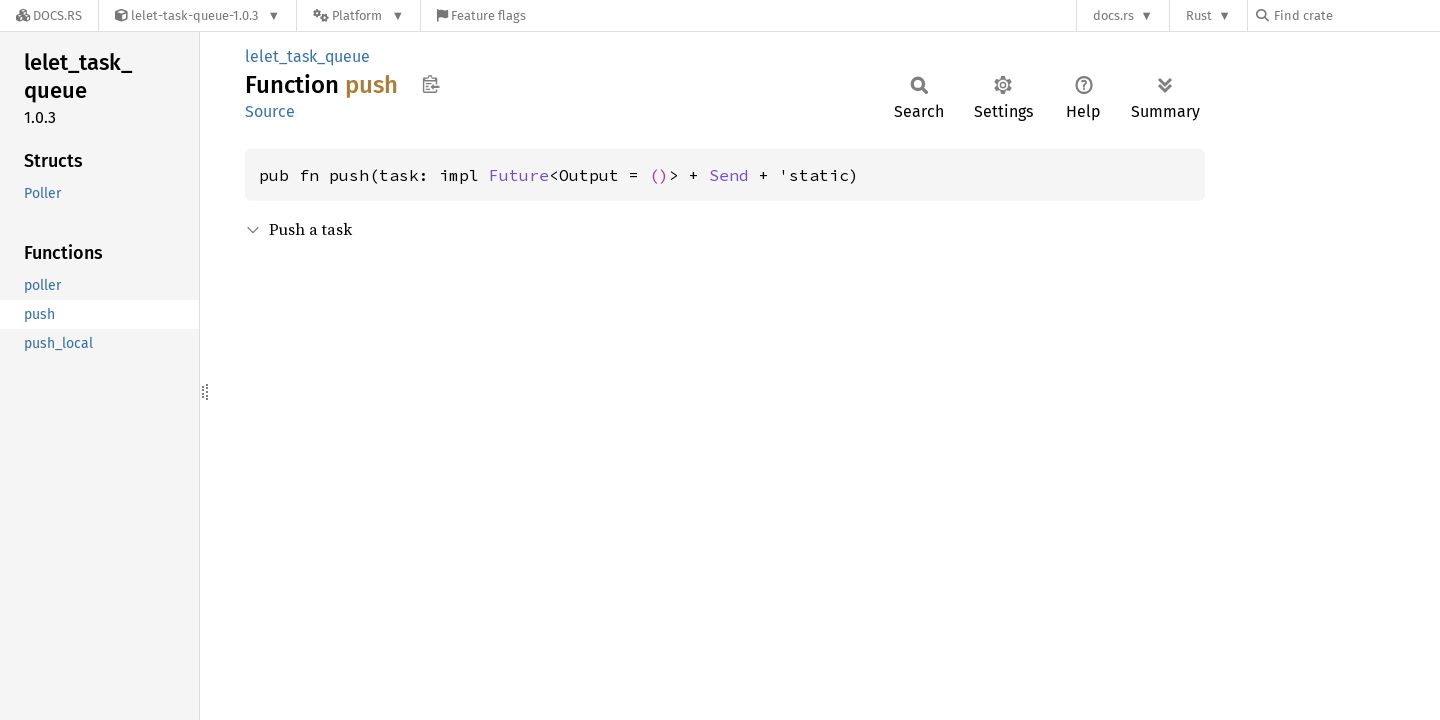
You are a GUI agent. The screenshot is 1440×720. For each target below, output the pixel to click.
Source (270, 111)
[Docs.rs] (49, 15)
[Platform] (358, 15)
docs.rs (1113, 15)
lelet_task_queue (307, 56)
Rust (1199, 15)
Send (729, 175)
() (659, 175)
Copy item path (430, 84)
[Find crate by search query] (1356, 15)
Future (519, 175)
